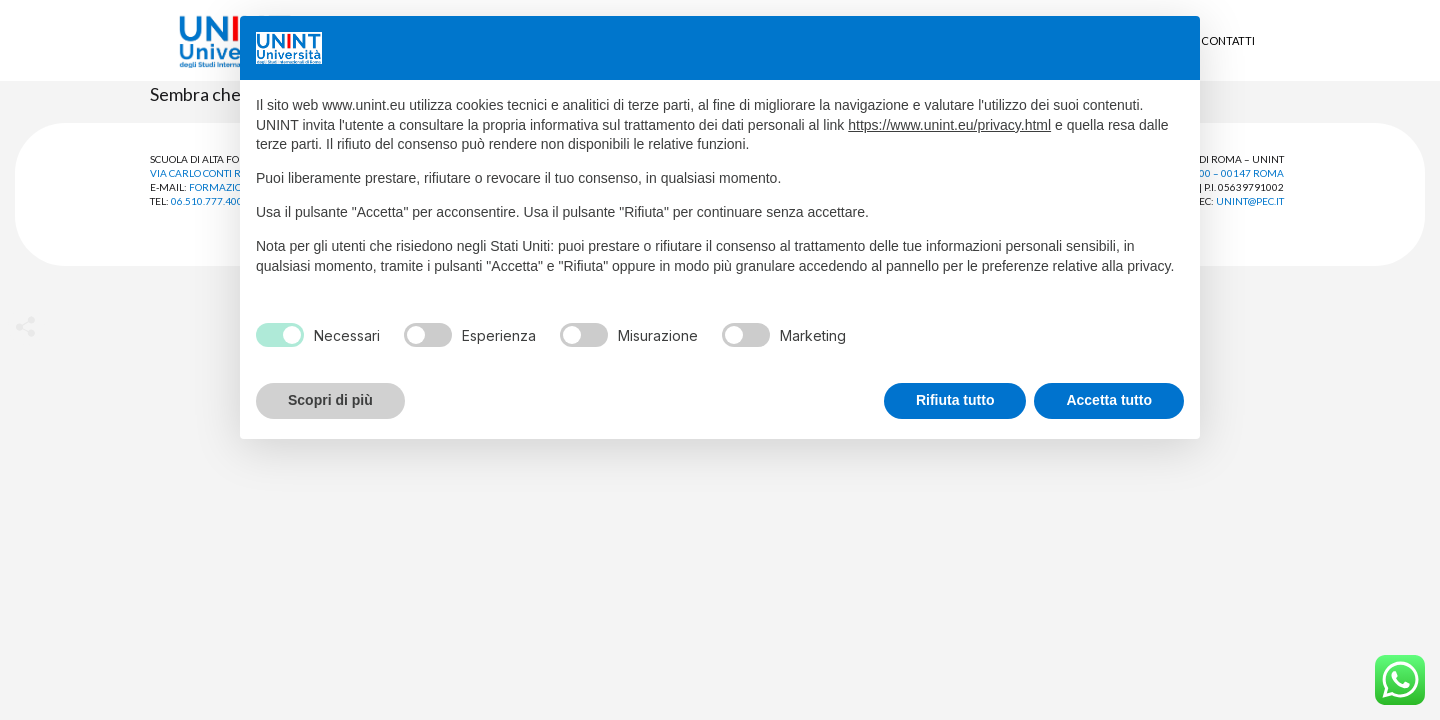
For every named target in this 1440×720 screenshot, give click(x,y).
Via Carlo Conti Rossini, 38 (219, 173)
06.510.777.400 (207, 201)
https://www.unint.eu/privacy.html (949, 125)
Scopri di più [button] (330, 400)
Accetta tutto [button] (1109, 400)
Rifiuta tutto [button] (955, 400)
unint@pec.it (1250, 201)
